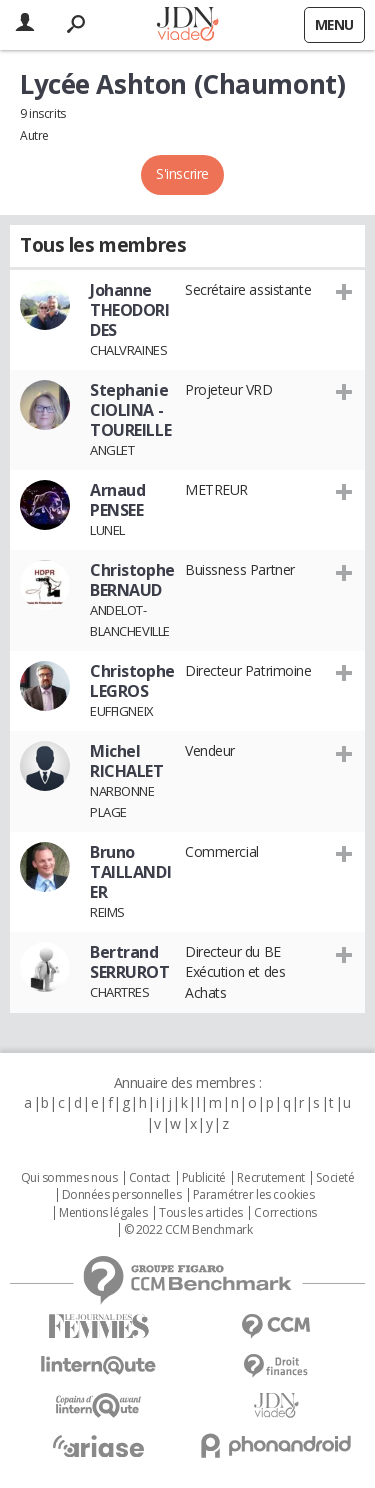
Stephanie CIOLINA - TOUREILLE (130, 410)
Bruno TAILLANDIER (130, 872)
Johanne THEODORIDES (130, 310)
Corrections (285, 1213)
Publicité (204, 1178)
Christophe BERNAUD (132, 580)
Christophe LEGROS (132, 681)
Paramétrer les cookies (254, 1195)
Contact (149, 1178)
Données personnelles (122, 1195)
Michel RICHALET (127, 761)
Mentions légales (103, 1213)
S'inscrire (182, 173)
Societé (335, 1178)
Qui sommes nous (69, 1178)
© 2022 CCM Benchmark (188, 1230)
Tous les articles (201, 1213)
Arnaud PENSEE (117, 500)
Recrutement (270, 1178)
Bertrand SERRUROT (130, 962)
